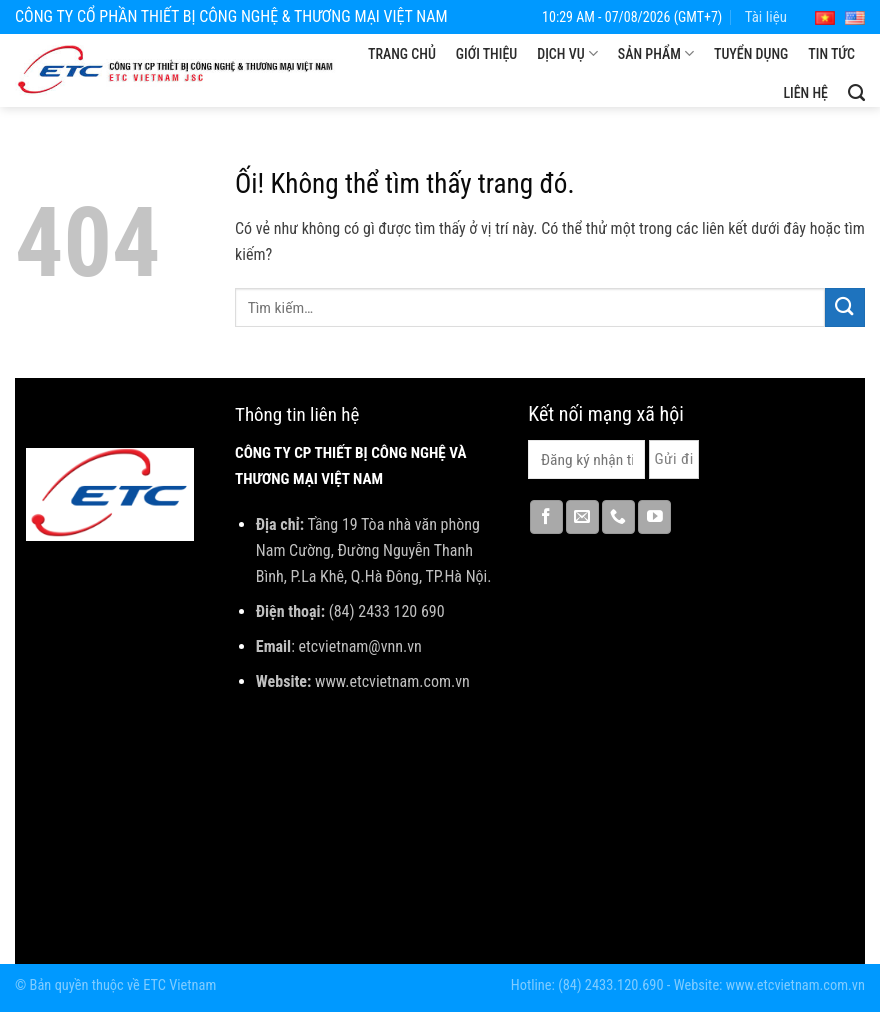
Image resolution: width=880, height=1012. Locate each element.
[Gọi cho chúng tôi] (618, 517)
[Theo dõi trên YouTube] (654, 517)
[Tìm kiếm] (856, 93)
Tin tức (831, 54)
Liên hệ (805, 93)
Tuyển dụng (751, 54)
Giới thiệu (486, 54)
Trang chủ (402, 54)
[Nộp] (845, 307)
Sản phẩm (656, 53)
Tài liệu (766, 17)
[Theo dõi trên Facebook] (546, 517)
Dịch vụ (567, 53)
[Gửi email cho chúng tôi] (582, 517)
